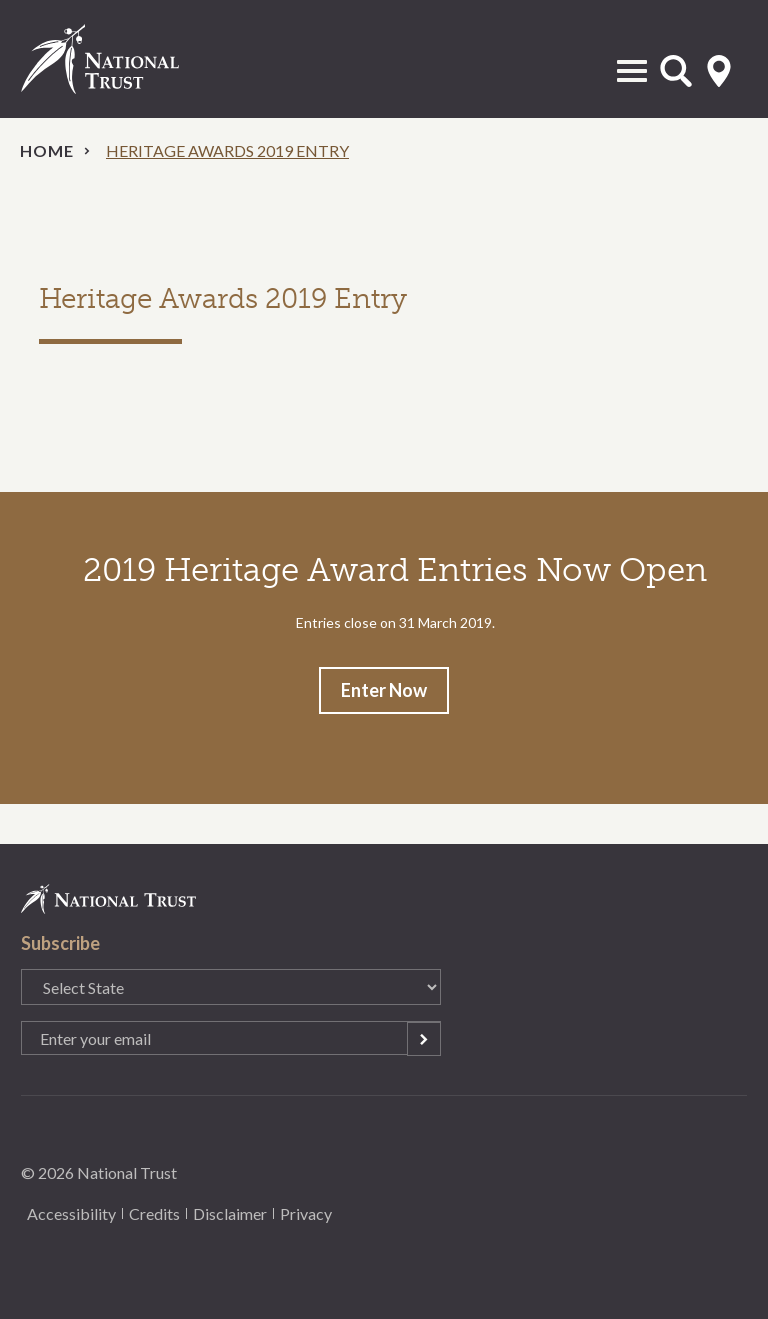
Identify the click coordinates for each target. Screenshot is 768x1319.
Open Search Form (676, 71)
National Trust (121, 59)
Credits (154, 1213)
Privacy (306, 1213)
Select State (719, 71)
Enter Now (384, 690)
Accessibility (71, 1213)
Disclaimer (230, 1213)
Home (47, 150)
